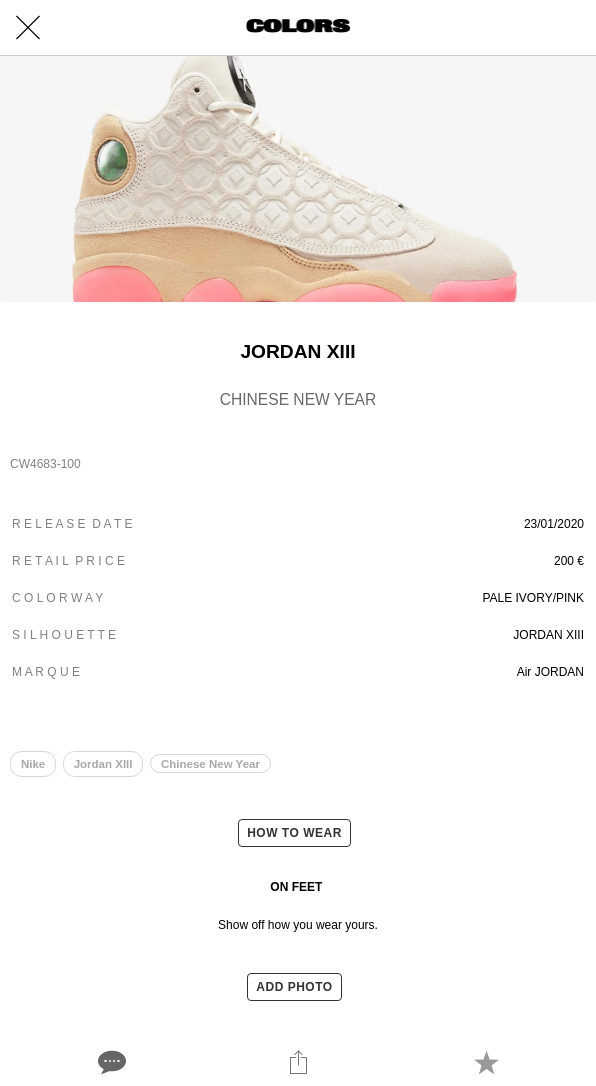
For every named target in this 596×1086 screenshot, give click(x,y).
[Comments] (110, 1062)
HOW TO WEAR (294, 833)
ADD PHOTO (294, 987)
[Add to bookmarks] (486, 1062)
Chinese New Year (210, 764)
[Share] (298, 1062)
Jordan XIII (103, 764)
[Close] (28, 28)
